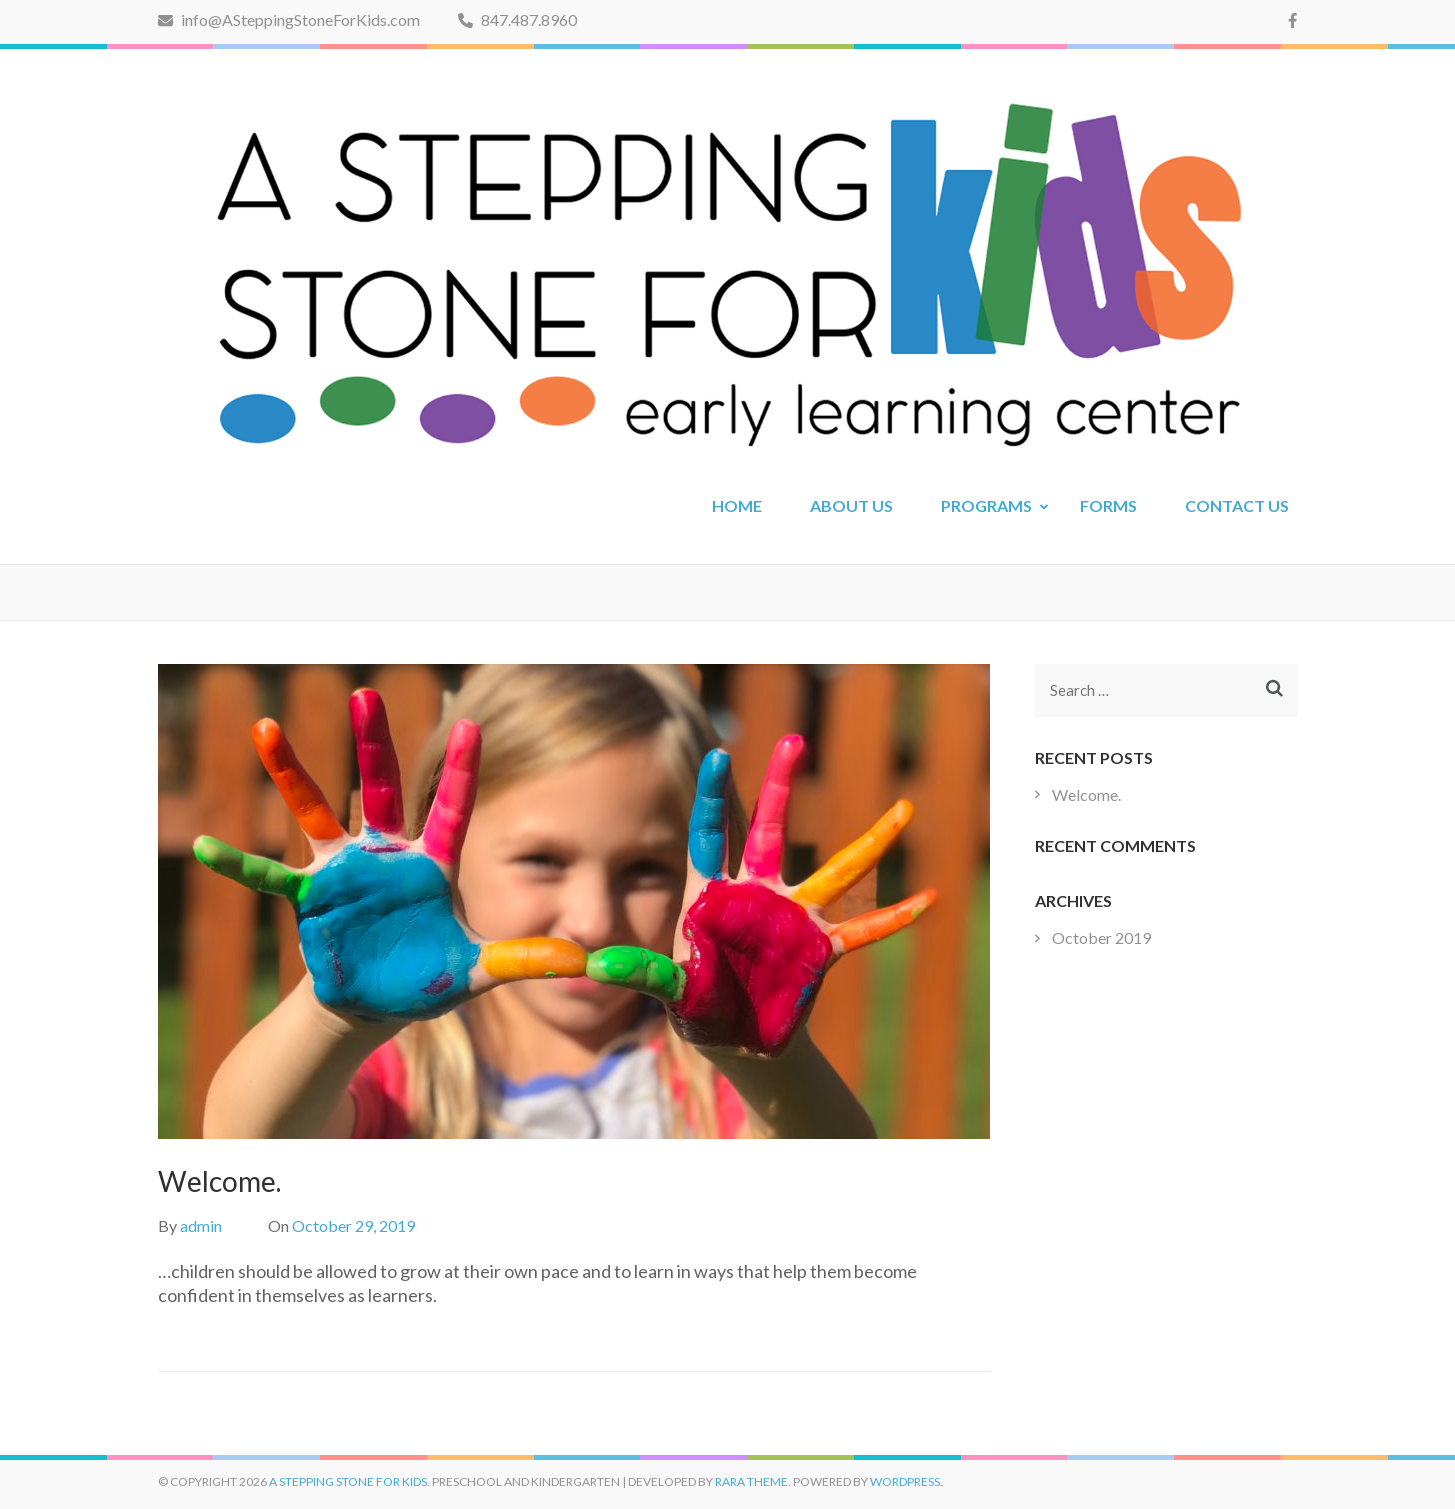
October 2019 (1101, 937)
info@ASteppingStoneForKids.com (289, 19)
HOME (737, 505)
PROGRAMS (986, 505)
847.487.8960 (517, 19)
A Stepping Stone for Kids (348, 1481)
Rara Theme (751, 1481)
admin (201, 1225)
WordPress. (906, 1481)
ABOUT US (851, 505)
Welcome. (1086, 794)
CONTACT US (1237, 505)
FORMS (1108, 505)
